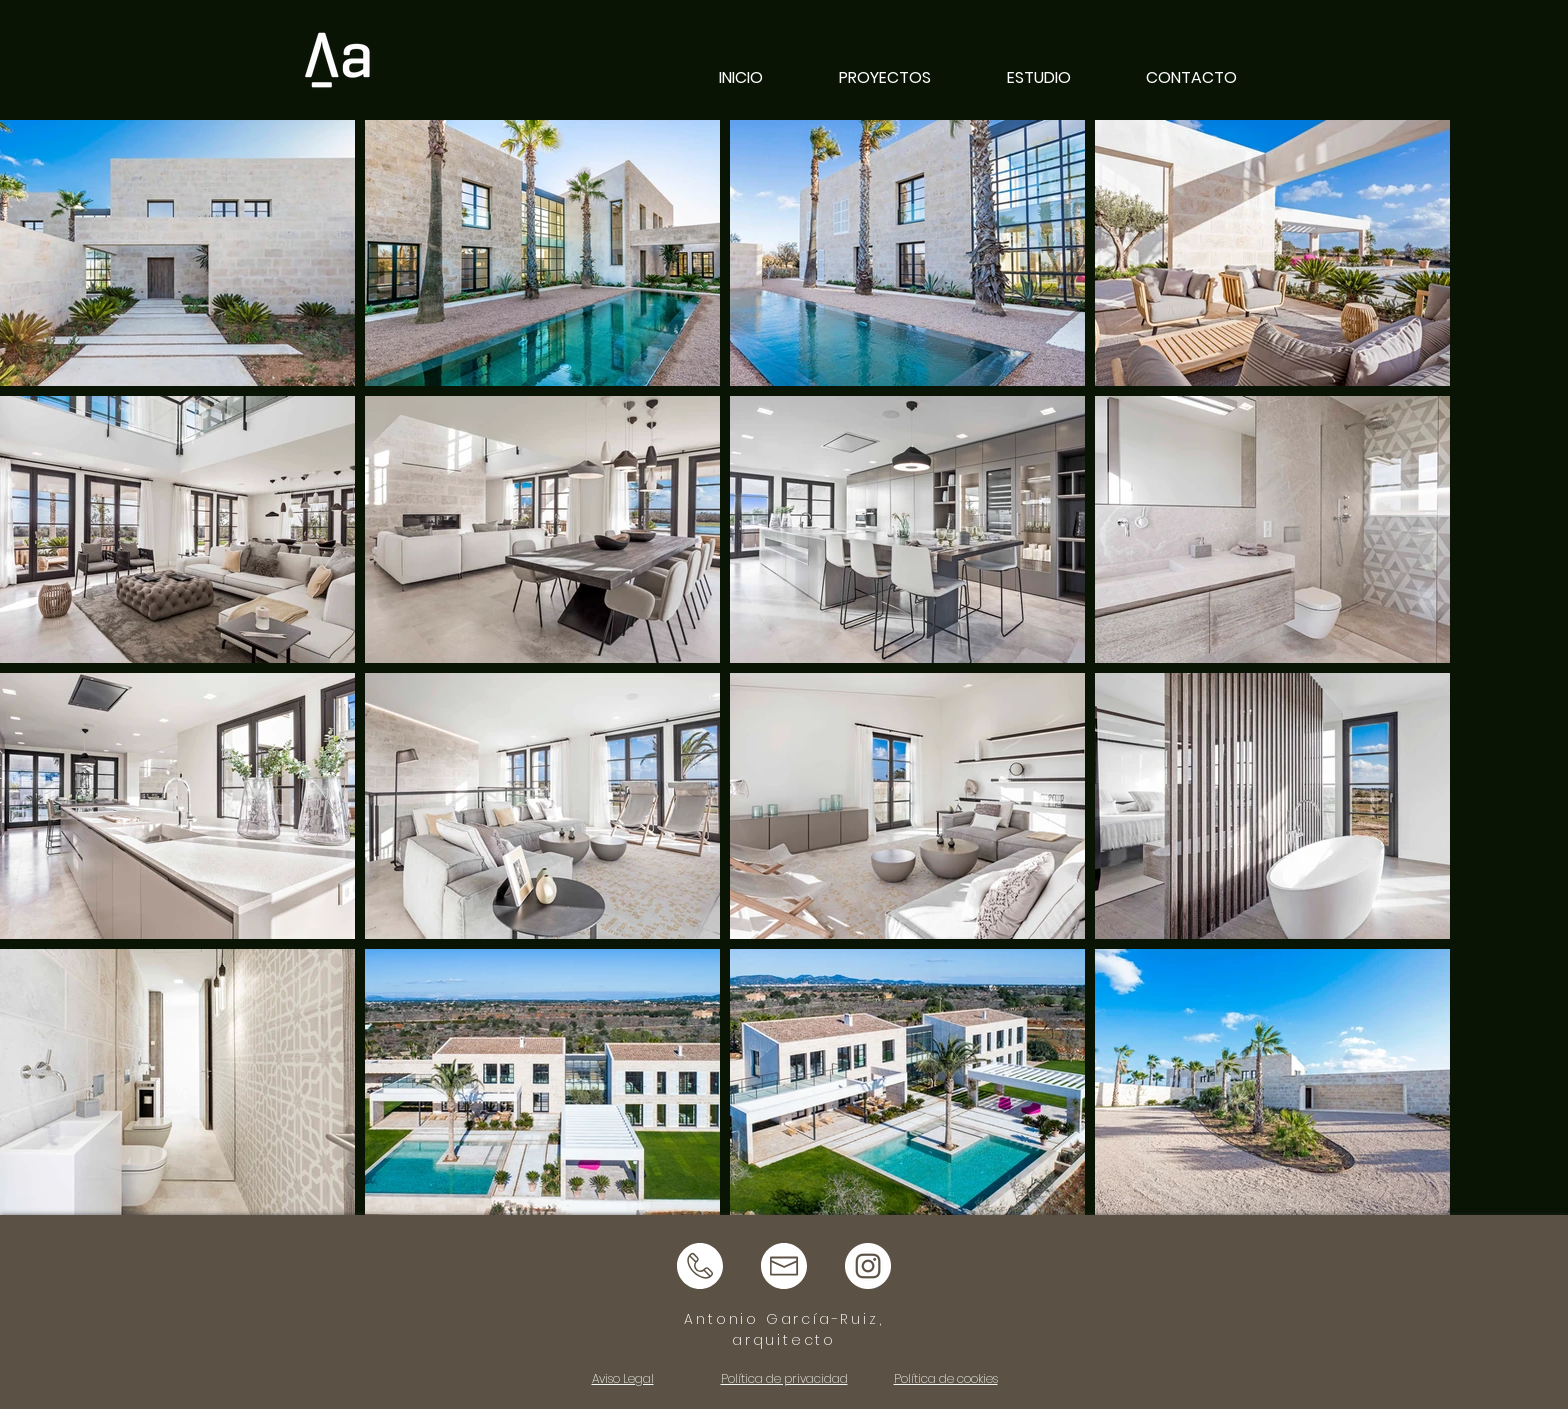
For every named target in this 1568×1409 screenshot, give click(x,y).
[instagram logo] (868, 1266)
